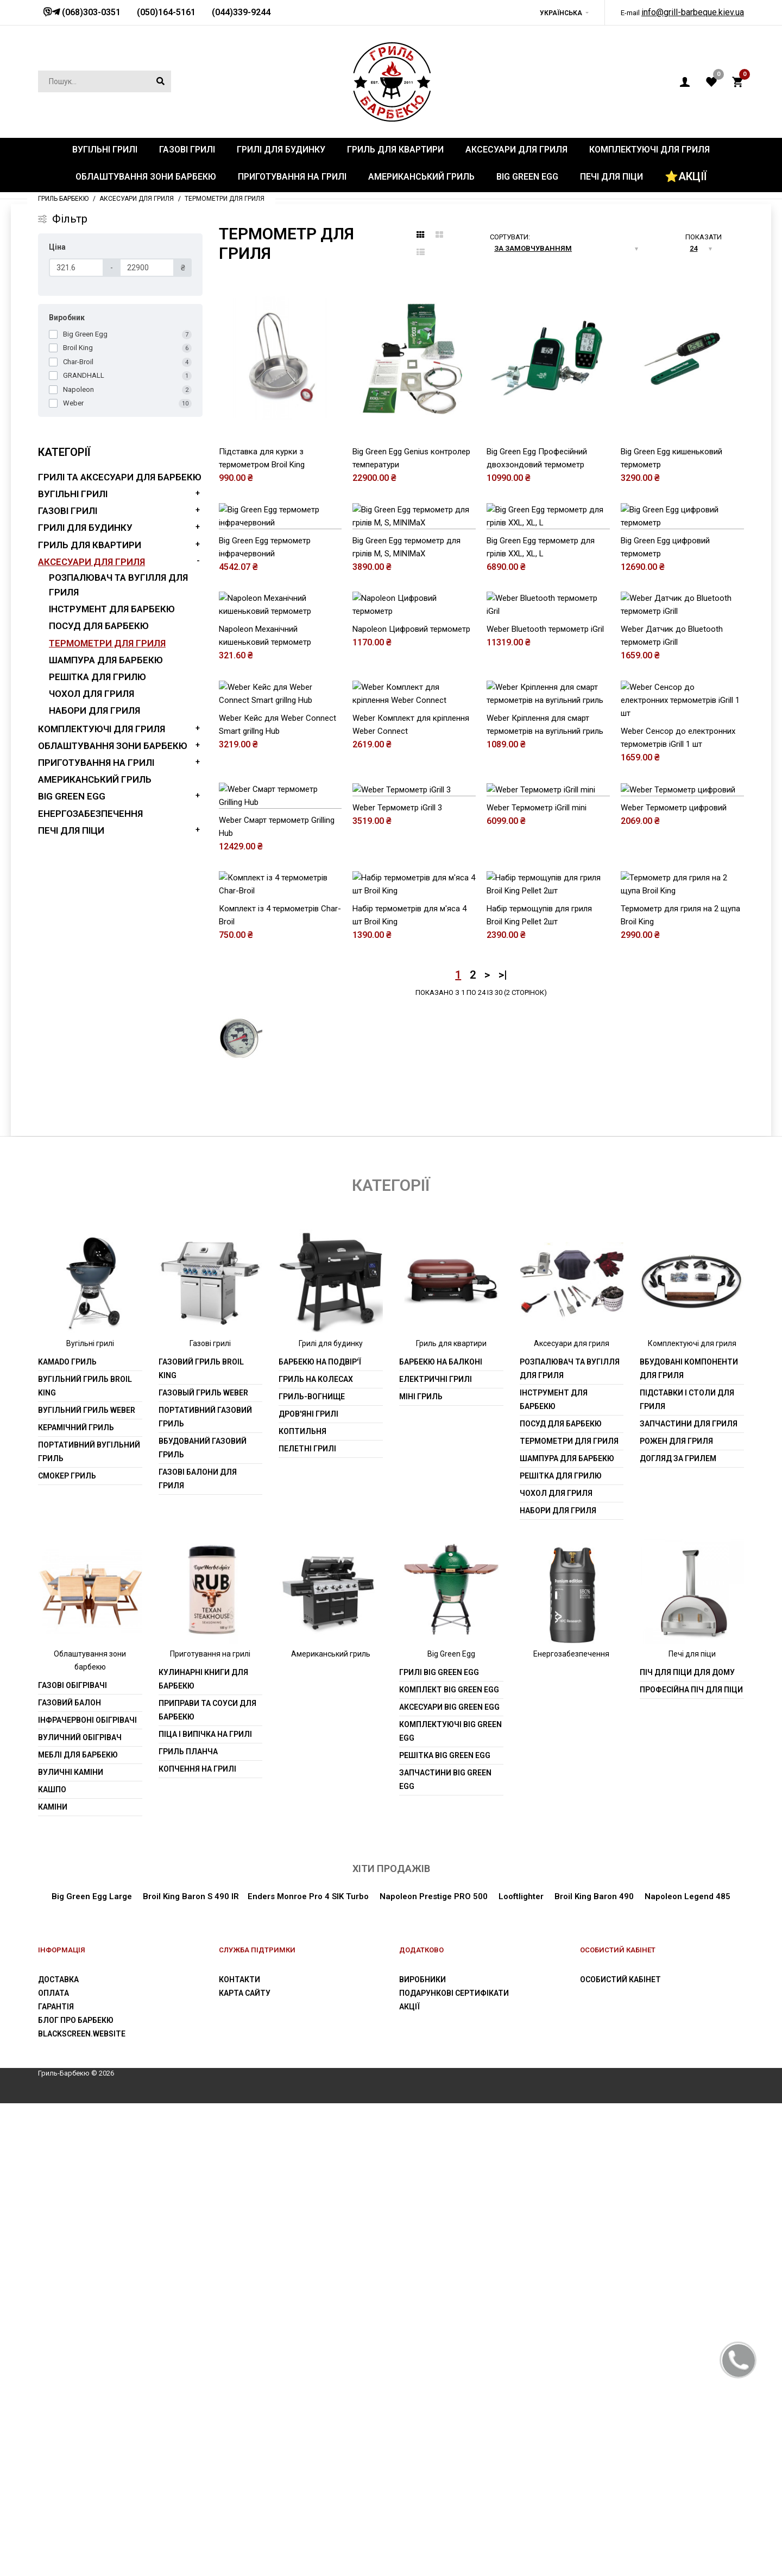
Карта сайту (244, 2465)
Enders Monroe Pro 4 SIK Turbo (308, 2369)
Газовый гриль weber (203, 1865)
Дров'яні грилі (308, 1886)
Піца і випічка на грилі (205, 2206)
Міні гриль (421, 1869)
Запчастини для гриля (688, 1896)
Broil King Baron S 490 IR (191, 2369)
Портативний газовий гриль (205, 1890)
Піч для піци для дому (687, 2144)
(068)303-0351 (90, 12)
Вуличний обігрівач (80, 2209)
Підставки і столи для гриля (687, 1872)
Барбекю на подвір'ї (320, 1834)
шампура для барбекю (106, 660)
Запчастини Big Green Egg (445, 2252)
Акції (409, 2479)
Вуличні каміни (70, 2244)
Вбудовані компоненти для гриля (689, 1841)
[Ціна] (76, 267)
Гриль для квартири (89, 545)
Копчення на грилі (197, 2241)
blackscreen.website (81, 2506)
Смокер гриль (67, 1948)
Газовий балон (69, 2175)
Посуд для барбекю (99, 625)
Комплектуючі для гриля (101, 729)
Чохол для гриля (91, 693)
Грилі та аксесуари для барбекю (119, 477)
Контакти (239, 2451)
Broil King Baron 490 (594, 2369)
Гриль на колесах (316, 1852)
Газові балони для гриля (198, 1951)
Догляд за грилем (678, 1931)
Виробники (422, 2451)
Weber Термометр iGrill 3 (397, 1195)
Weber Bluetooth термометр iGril (545, 823)
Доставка (58, 2451)
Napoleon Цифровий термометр (411, 823)
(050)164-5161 (166, 12)
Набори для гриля (94, 710)
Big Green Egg (71, 796)
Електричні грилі (435, 1852)
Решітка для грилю (97, 676)
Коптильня (302, 1904)
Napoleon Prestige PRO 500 (432, 2369)
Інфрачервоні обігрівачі (87, 2192)
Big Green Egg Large (92, 2369)
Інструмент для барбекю (112, 609)
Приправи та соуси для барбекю (207, 2182)
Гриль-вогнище (312, 1869)
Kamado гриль (67, 1834)
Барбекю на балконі (440, 1834)
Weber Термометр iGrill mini (536, 1195)
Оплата (53, 2465)
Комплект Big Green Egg (449, 2162)
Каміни (52, 2279)
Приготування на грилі (96, 762)
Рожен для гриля (676, 1913)
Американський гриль (95, 779)
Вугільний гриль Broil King (85, 1859)
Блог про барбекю (75, 2492)
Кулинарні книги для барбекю (203, 2151)
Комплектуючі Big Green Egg (450, 2203)
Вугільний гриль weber (86, 1883)
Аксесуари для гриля (91, 561)
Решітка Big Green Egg (444, 2227)
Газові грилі (67, 510)
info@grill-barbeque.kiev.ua (692, 12)
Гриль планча (188, 2223)
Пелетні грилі (307, 1921)
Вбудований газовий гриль (203, 1920)
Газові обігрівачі (72, 2157)
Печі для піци (71, 830)
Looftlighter (521, 2369)
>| (503, 1447)
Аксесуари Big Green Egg (449, 2179)
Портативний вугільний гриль (89, 1924)
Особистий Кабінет (620, 2451)
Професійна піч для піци (691, 2162)
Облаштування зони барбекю (112, 745)
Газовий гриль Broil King (201, 1841)
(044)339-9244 (241, 12)
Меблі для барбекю (78, 2227)
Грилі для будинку (85, 527)
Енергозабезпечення (90, 813)
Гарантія (56, 2479)
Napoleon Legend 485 (687, 2369)
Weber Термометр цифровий (674, 1195)
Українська (561, 13)
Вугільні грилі (73, 493)
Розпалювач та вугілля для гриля (570, 1841)
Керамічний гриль (76, 1900)
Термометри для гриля (107, 643)
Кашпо (52, 2261)
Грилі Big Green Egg (439, 2144)
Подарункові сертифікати (454, 2465)
